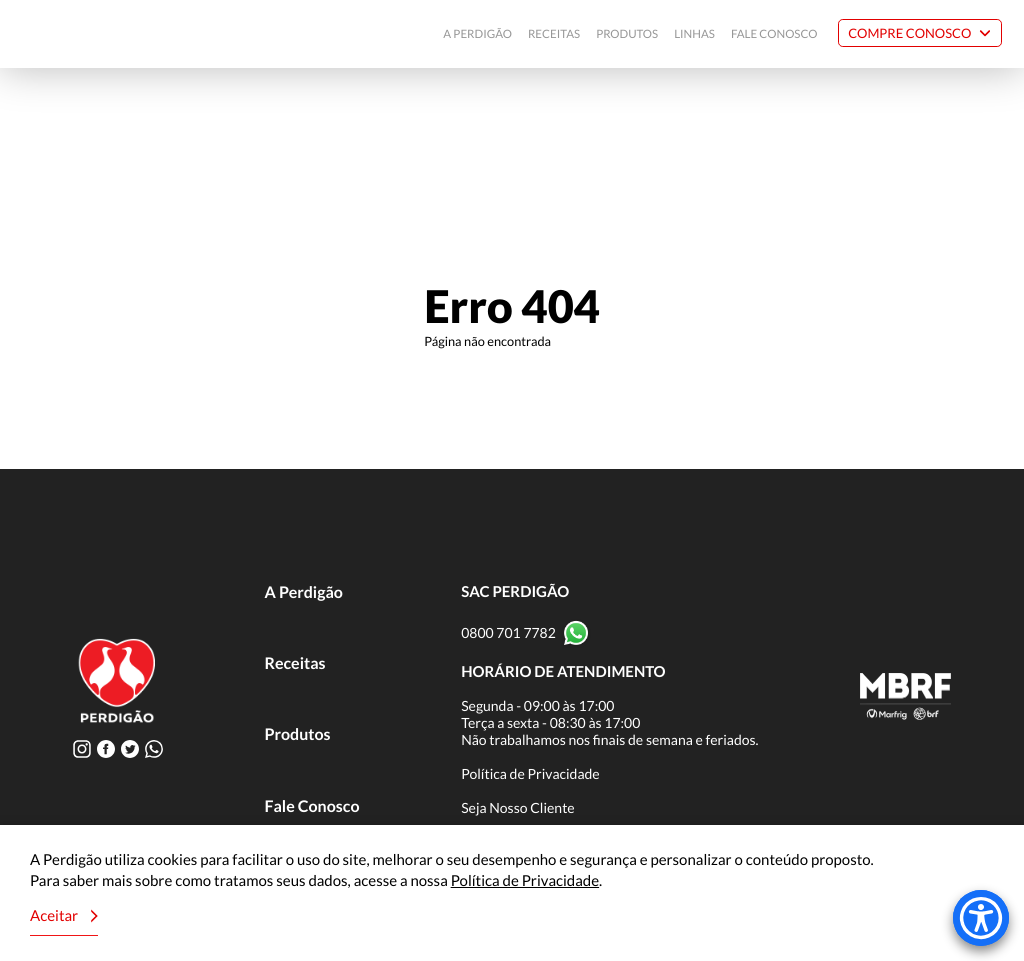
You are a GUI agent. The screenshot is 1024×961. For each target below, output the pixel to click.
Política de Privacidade (530, 773)
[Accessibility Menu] (981, 918)
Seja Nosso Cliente (518, 807)
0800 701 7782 (508, 632)
